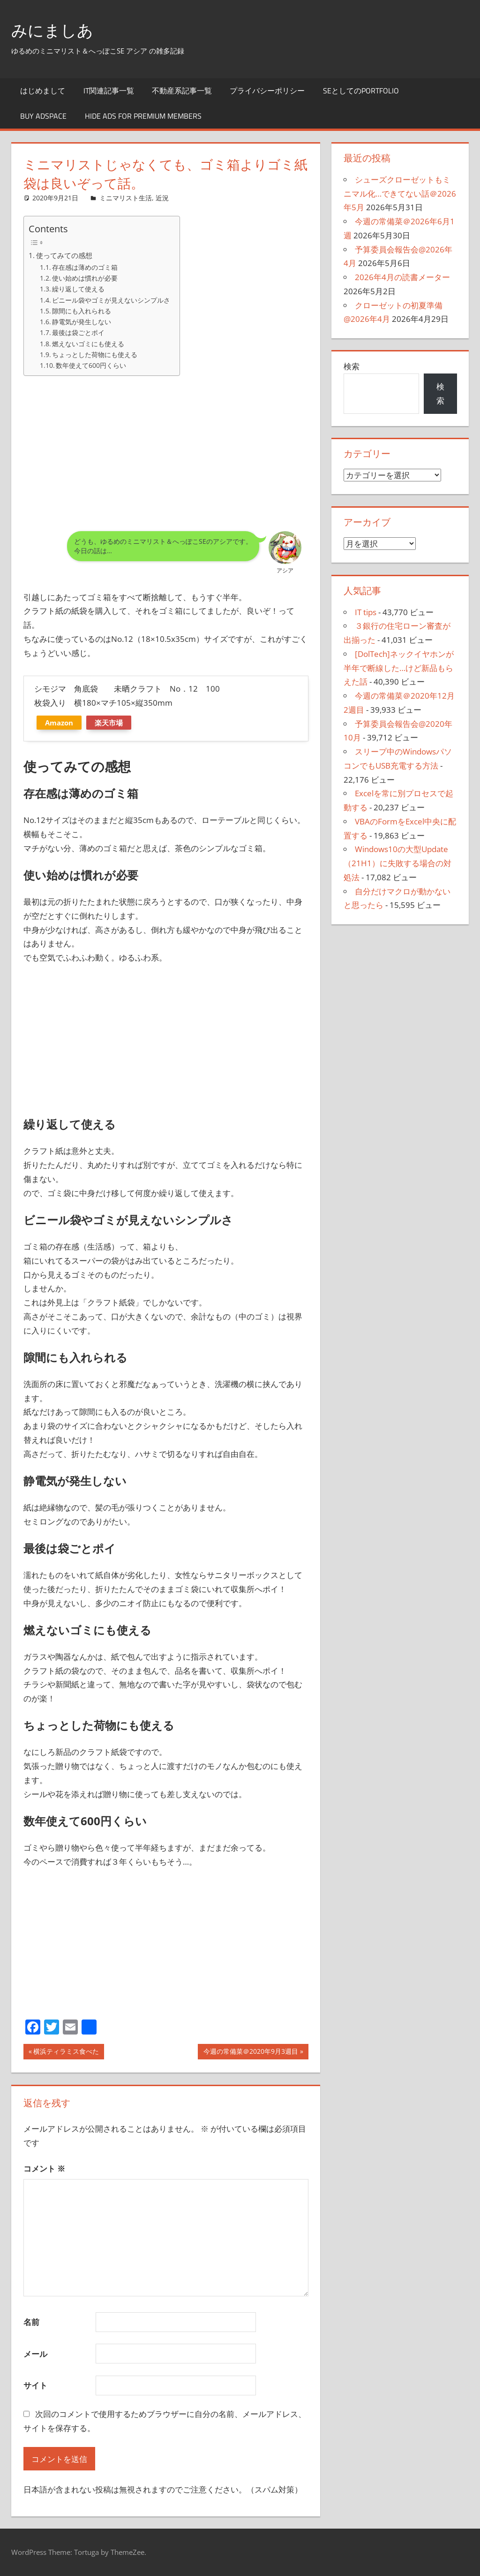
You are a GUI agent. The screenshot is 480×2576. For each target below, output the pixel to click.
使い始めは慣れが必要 (85, 278)
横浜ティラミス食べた (66, 2052)
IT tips (365, 612)
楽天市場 (109, 722)
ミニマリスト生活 (125, 197)
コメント (44, 2168)
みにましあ (54, 30)
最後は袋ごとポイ (78, 332)
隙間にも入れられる (81, 310)
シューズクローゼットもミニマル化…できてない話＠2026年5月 (400, 193)
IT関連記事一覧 (108, 90)
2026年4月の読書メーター (402, 277)
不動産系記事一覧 (182, 90)
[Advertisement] (165, 449)
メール (35, 2353)
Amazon (59, 722)
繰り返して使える (78, 288)
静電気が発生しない (81, 321)
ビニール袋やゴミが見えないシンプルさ (111, 300)
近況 (162, 197)
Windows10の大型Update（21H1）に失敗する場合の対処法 (397, 863)
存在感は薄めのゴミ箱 (85, 267)
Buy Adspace (43, 116)
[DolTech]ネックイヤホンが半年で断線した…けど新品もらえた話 (399, 667)
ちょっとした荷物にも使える (94, 354)
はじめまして (42, 90)
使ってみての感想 (64, 255)
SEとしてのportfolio (361, 90)
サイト (35, 2385)
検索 (352, 366)
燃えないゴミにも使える (88, 343)
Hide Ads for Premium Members (143, 116)
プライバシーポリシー (267, 90)
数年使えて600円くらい (91, 365)
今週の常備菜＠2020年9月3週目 (250, 2052)
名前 (31, 2322)
